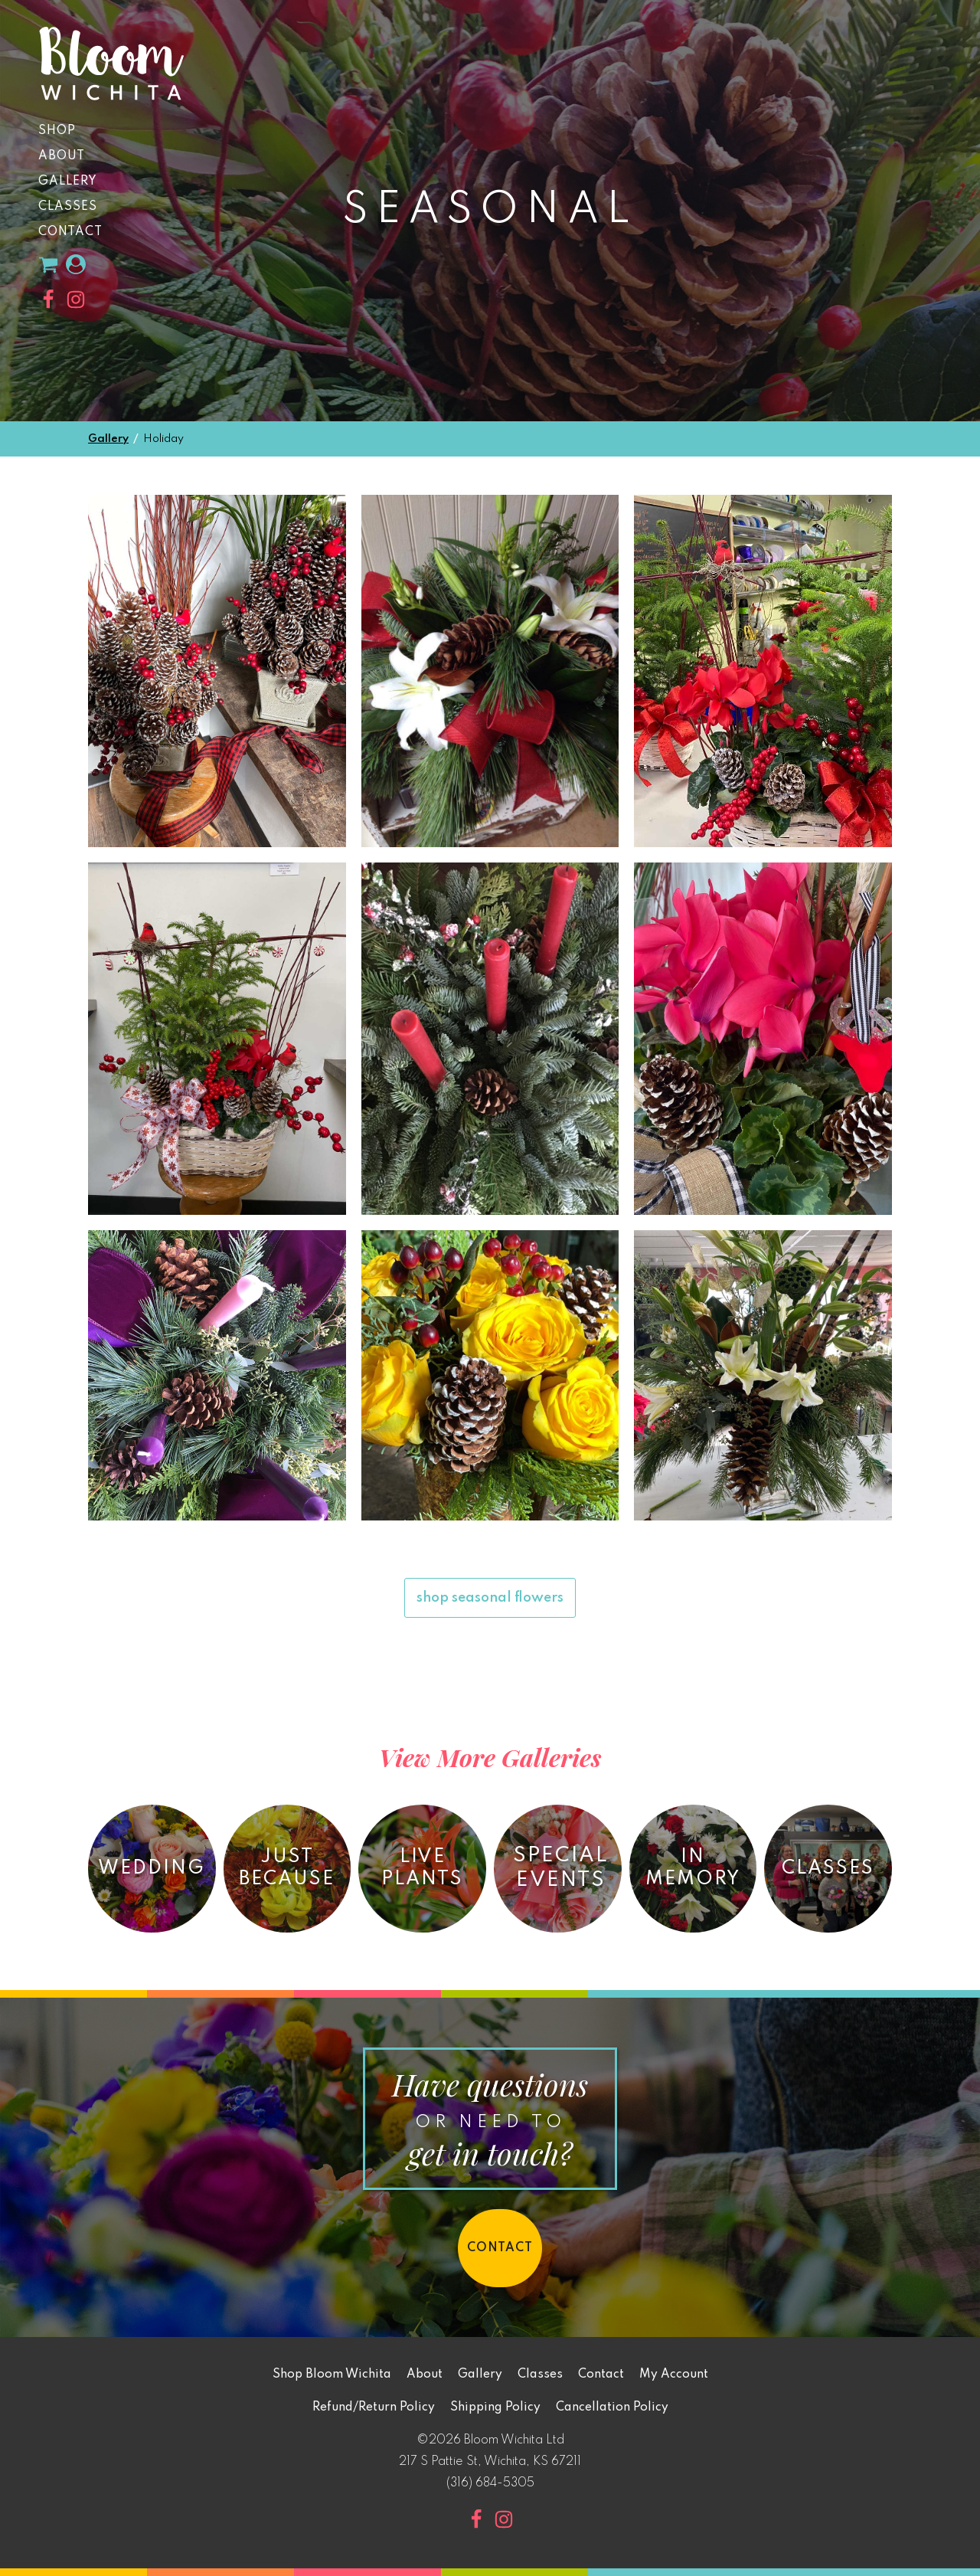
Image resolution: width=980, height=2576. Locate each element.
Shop (57, 131)
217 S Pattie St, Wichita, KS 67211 (490, 2462)
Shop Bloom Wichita (332, 2374)
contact (500, 2248)
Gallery (67, 181)
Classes (67, 207)
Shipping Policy (495, 2407)
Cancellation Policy (612, 2407)
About (61, 156)
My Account (673, 2374)
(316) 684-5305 (490, 2483)
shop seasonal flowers (490, 1598)
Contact (70, 232)
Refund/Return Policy (373, 2407)
